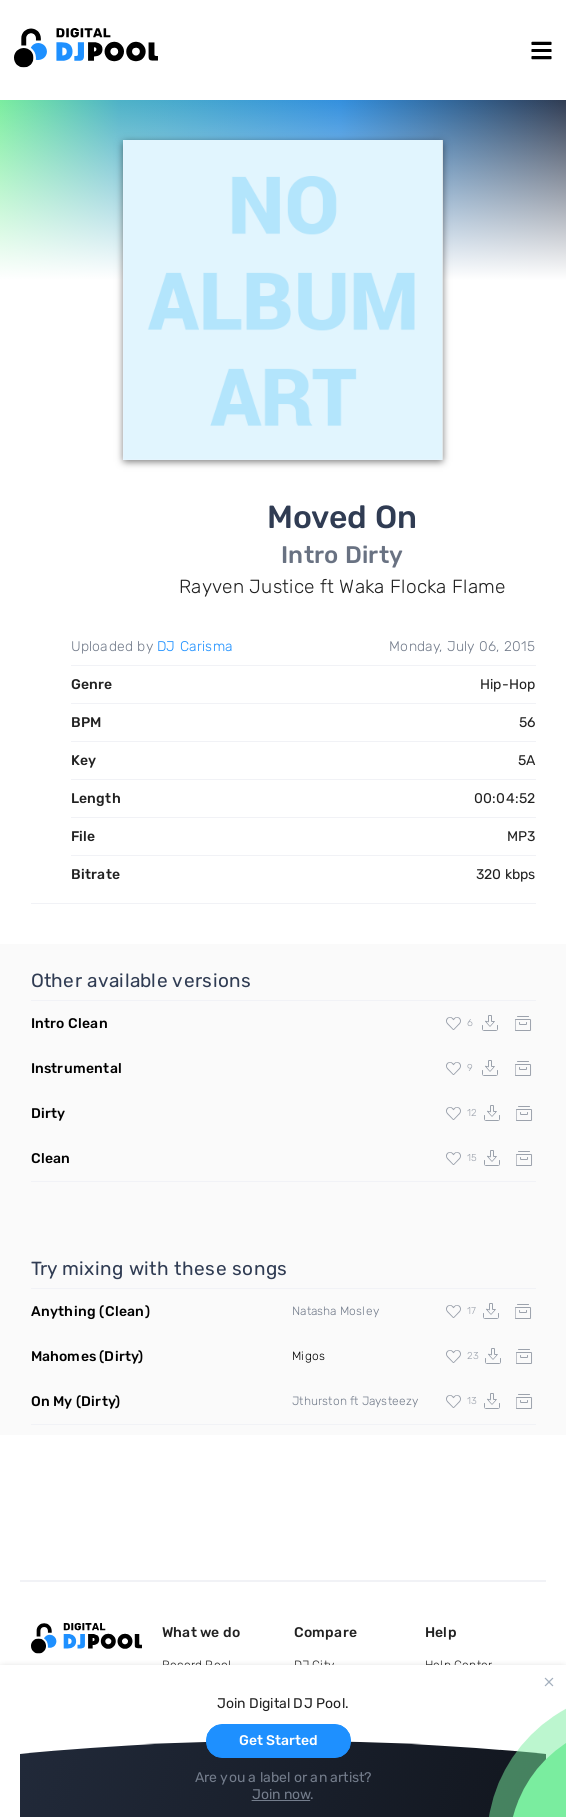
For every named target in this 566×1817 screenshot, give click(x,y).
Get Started (278, 1740)
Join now (281, 1794)
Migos (308, 1356)
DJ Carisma (195, 646)
